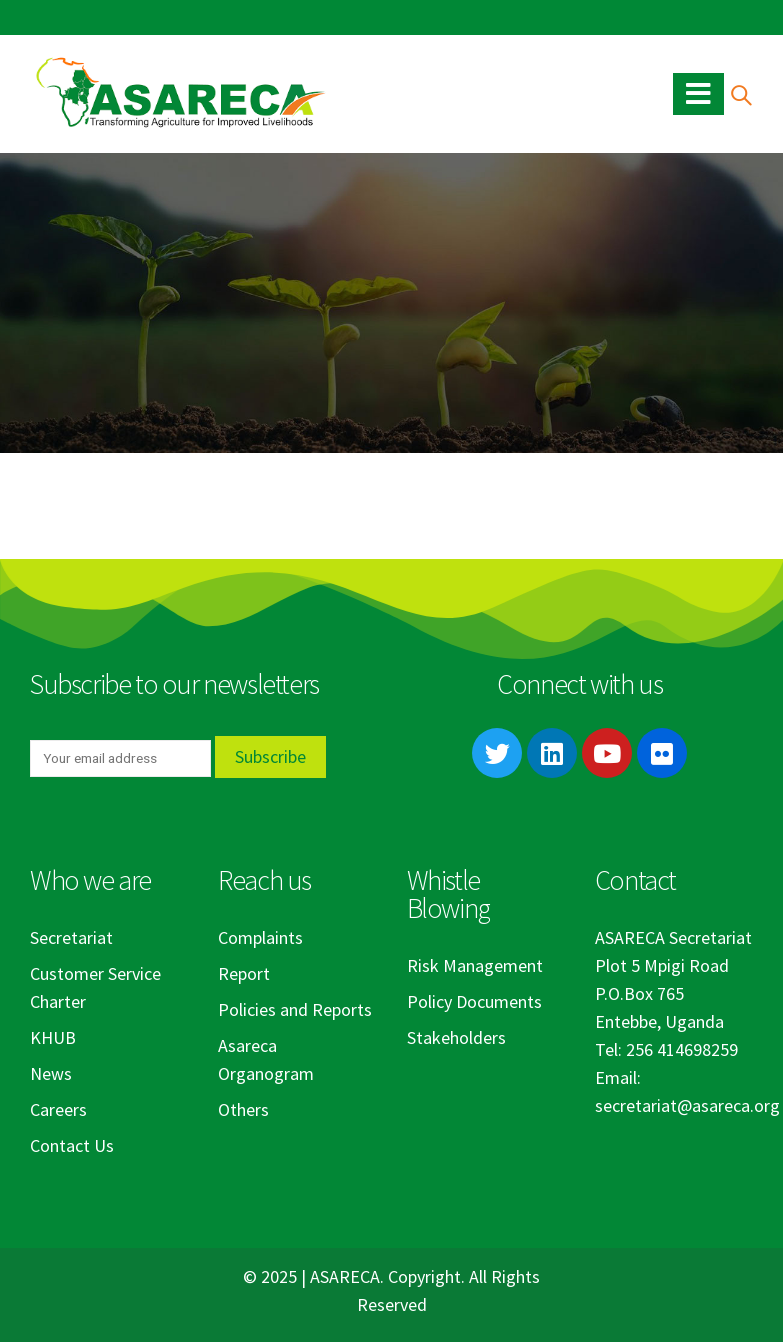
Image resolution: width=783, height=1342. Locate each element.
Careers (58, 1109)
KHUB (53, 1037)
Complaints (260, 937)
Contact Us (72, 1145)
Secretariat (71, 937)
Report (244, 973)
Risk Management (475, 965)
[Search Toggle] (740, 94)
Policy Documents (474, 1001)
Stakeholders (456, 1037)
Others (243, 1109)
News (51, 1073)
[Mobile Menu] (698, 94)
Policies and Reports (295, 1009)
